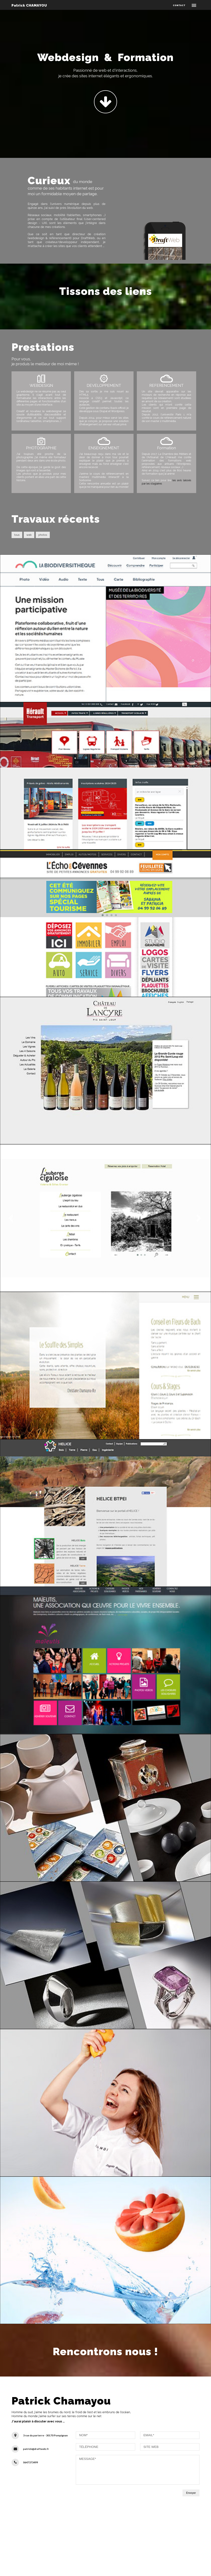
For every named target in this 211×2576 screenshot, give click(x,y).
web (29, 534)
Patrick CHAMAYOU (29, 5)
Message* (137, 2470)
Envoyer (191, 2492)
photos (42, 534)
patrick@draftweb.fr (36, 2448)
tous (17, 534)
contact (179, 5)
